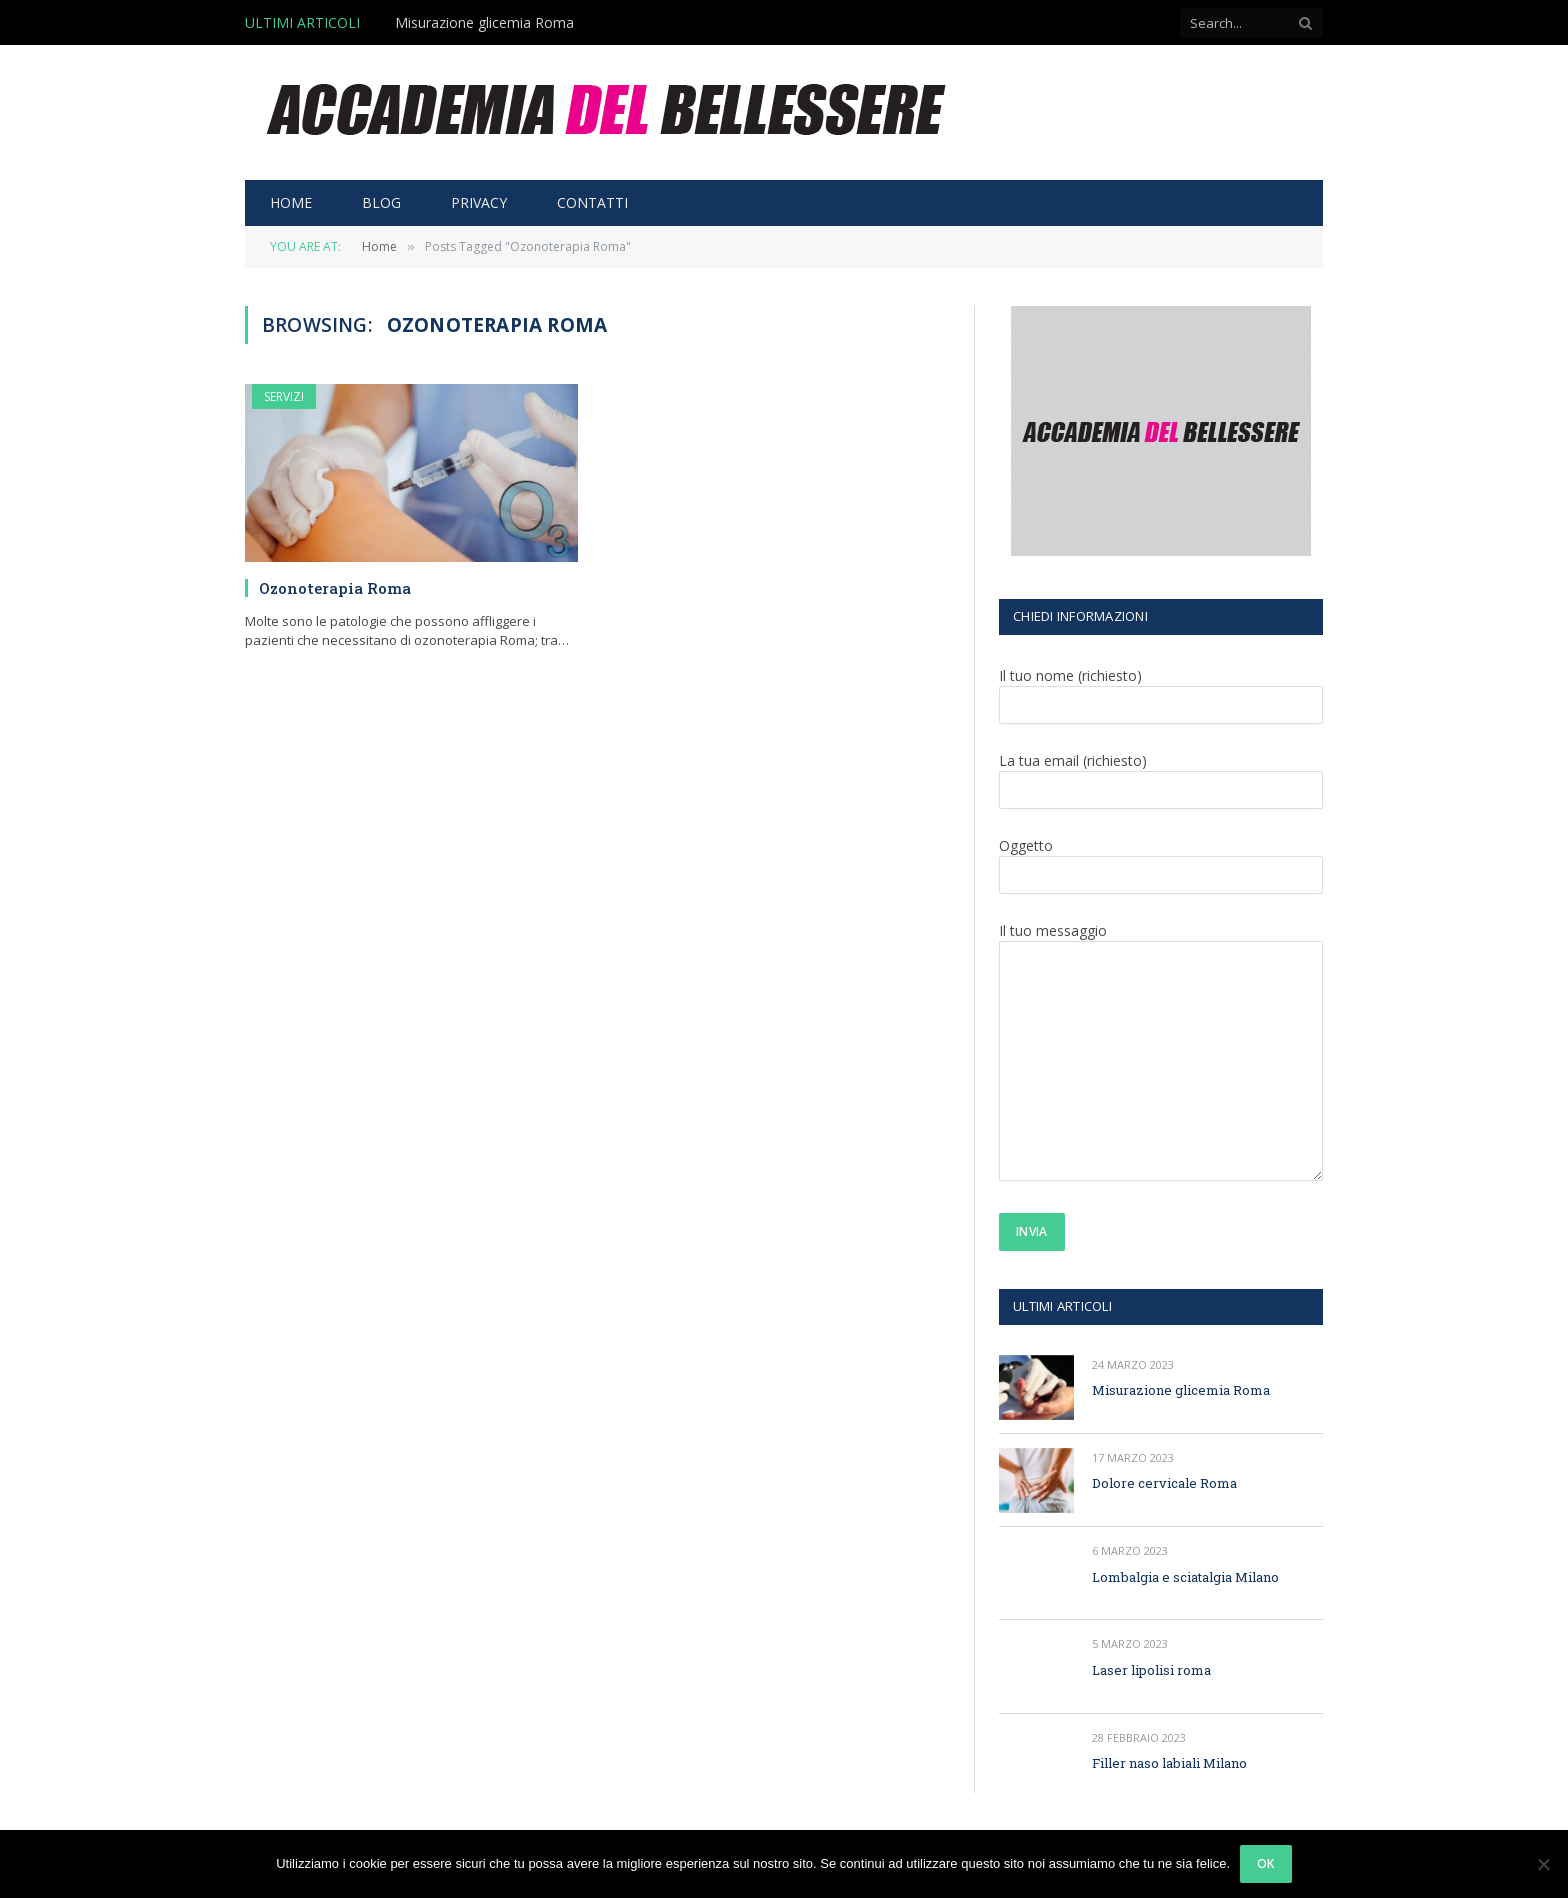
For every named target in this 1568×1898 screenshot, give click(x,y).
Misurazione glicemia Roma (484, 23)
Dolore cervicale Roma (1164, 1483)
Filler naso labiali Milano (1169, 1763)
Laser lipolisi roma (1151, 1670)
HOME (291, 202)
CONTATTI (592, 202)
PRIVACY (479, 202)
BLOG (381, 202)
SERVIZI (284, 396)
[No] (1543, 1864)
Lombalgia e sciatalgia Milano (1185, 1577)
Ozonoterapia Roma (335, 588)
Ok (1266, 1863)
